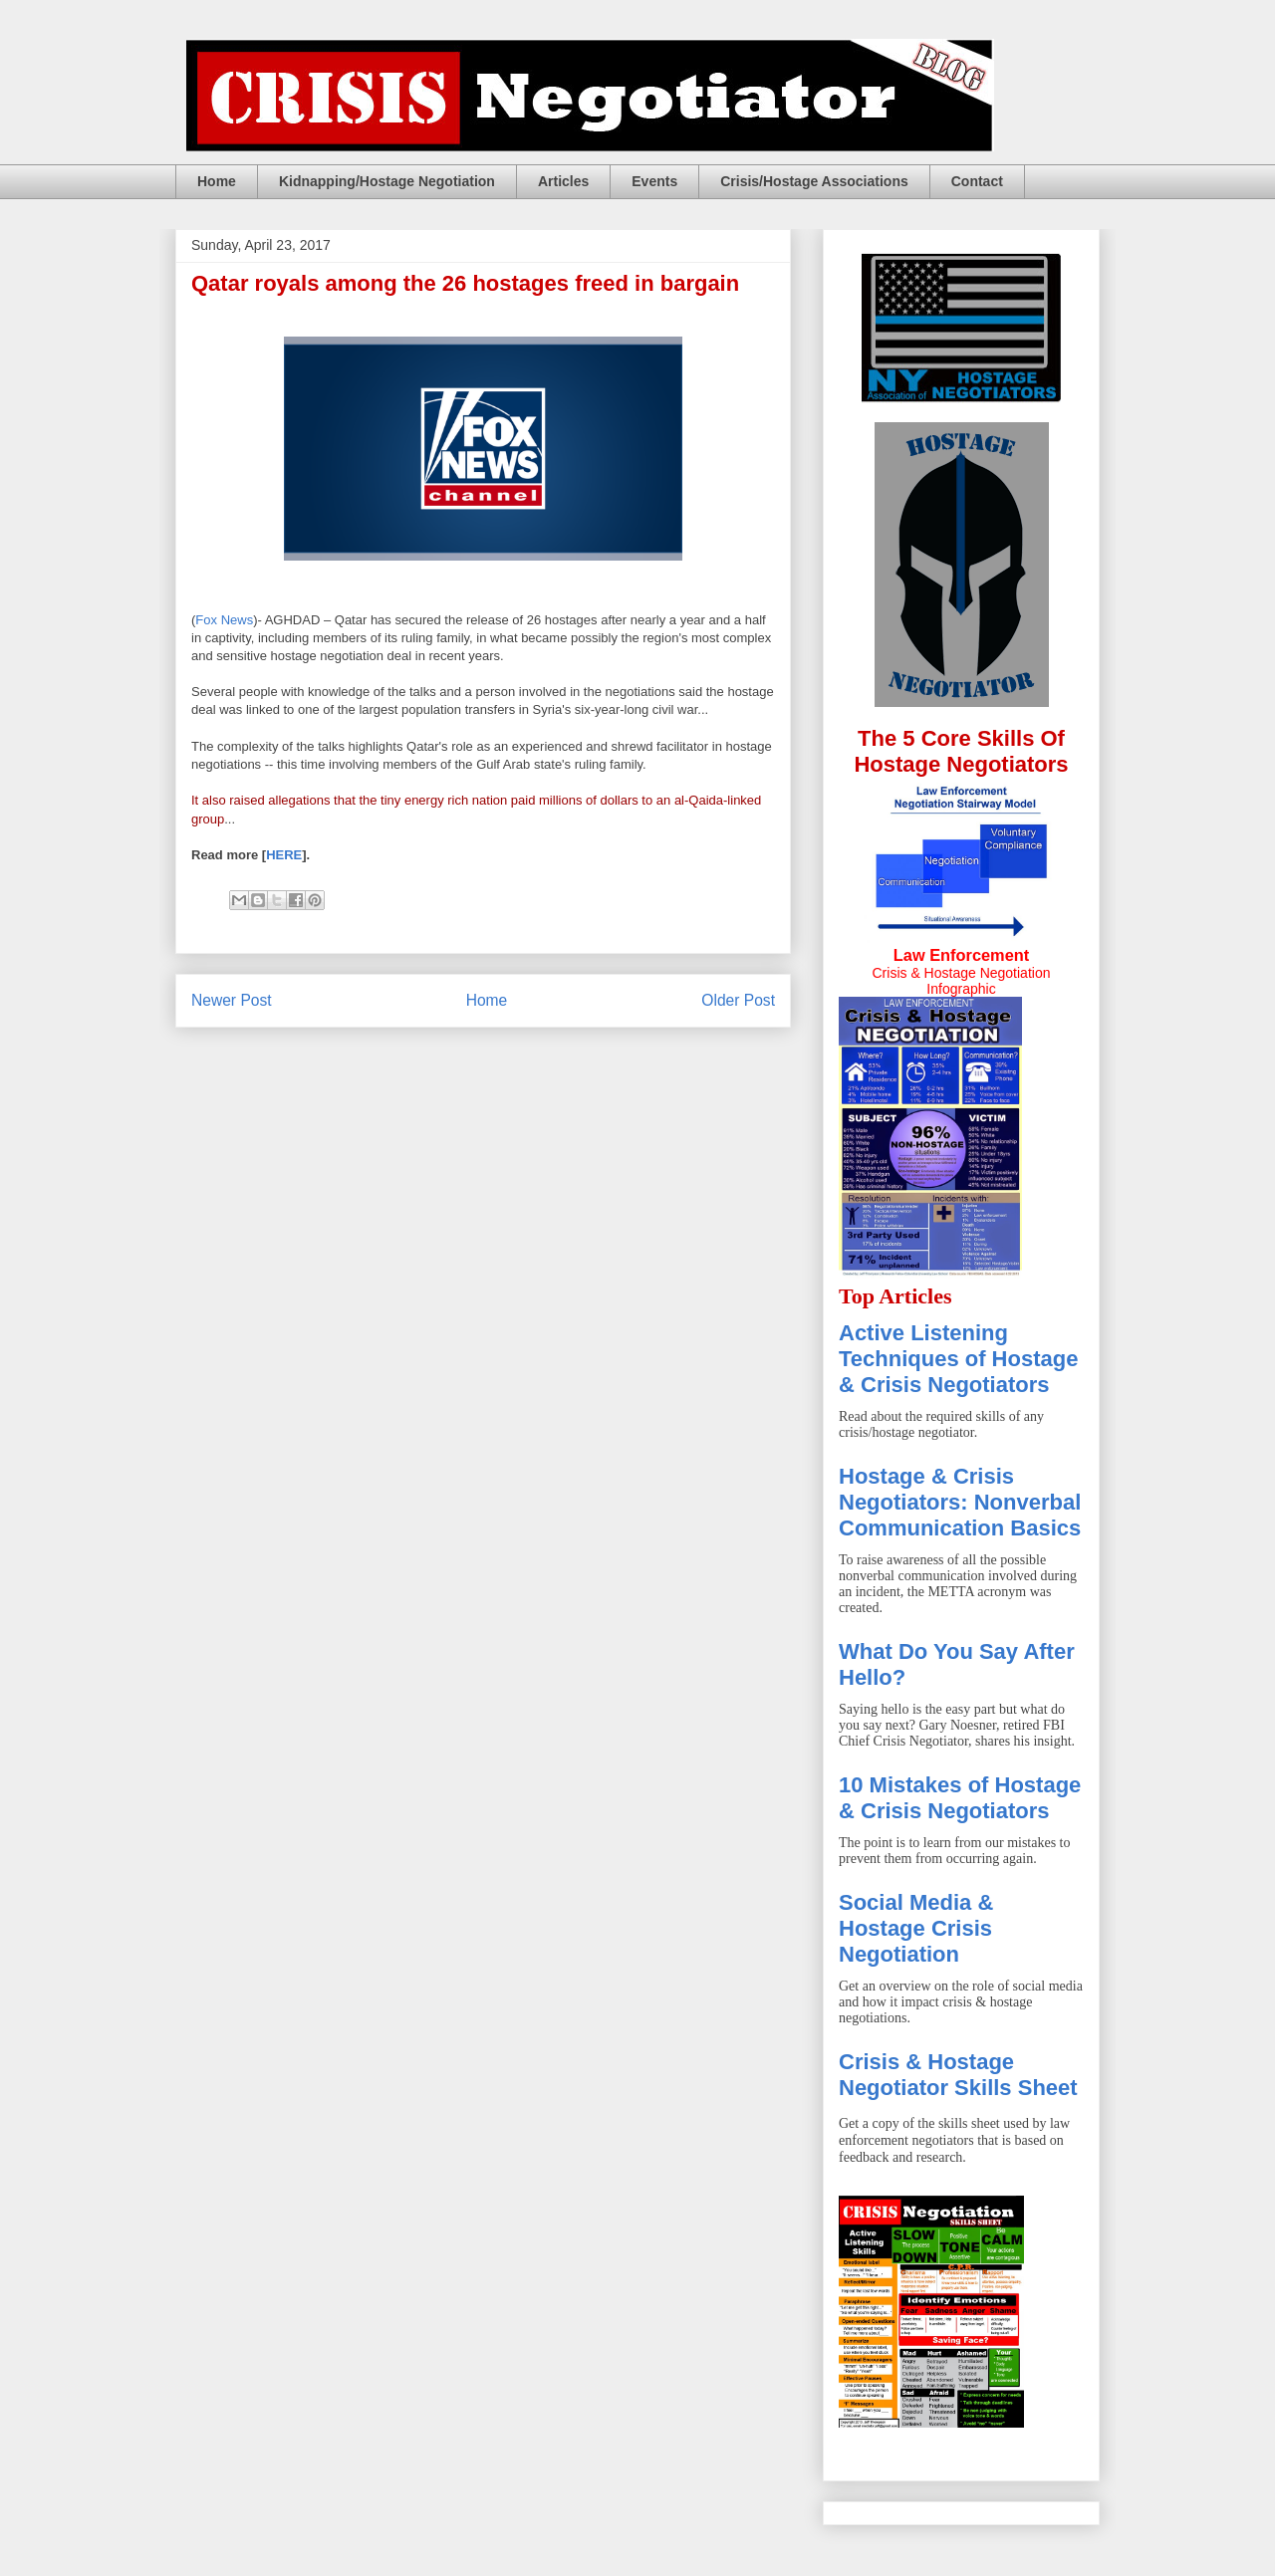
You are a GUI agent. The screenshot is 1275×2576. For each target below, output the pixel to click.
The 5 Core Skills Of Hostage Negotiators (961, 751)
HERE (284, 854)
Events (654, 181)
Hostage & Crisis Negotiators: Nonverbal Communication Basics (960, 1502)
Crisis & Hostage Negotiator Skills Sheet (958, 2074)
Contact (977, 181)
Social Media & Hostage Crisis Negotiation (916, 1928)
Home (216, 181)
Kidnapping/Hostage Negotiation (387, 181)
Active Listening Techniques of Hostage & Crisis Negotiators (958, 1358)
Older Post (738, 1000)
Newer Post (231, 1000)
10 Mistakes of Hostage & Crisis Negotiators (960, 1797)
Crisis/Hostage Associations (814, 181)
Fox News (224, 619)
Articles (563, 181)
